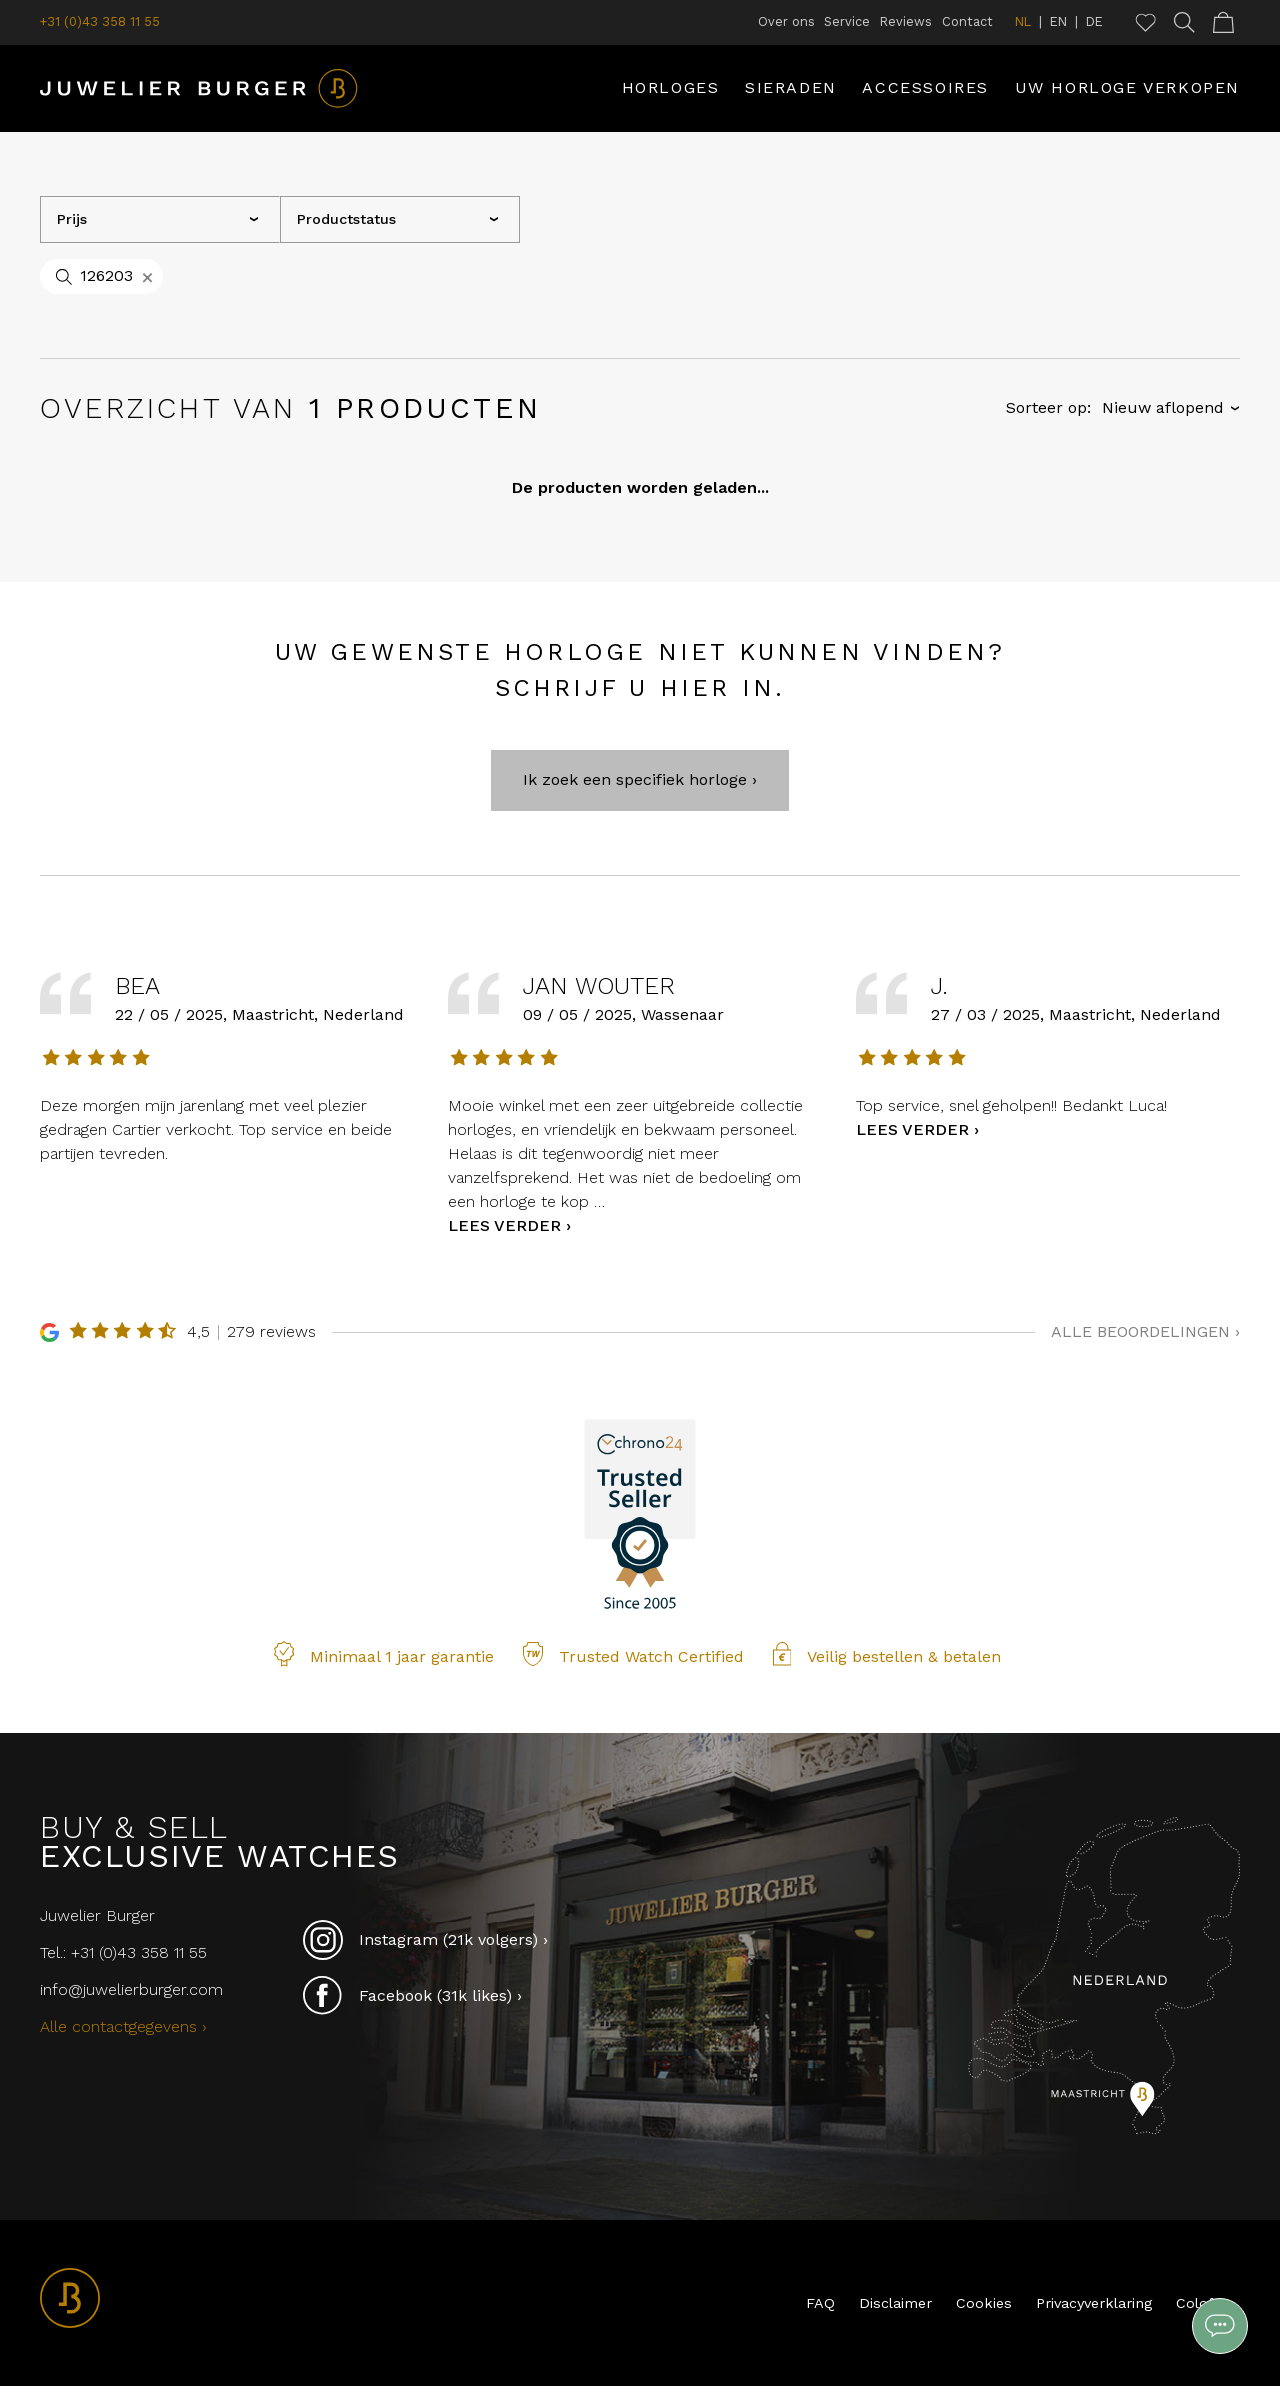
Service (847, 21)
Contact (967, 21)
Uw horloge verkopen (1127, 87)
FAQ (820, 2303)
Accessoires (925, 87)
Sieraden (791, 87)
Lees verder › (509, 1267)
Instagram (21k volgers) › (425, 1940)
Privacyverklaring (1094, 2303)
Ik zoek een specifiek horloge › (640, 822)
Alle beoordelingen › (1145, 1373)
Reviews (906, 21)
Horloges (671, 87)
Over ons (786, 21)
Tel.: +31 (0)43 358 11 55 (123, 1952)
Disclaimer (895, 2303)
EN (1058, 21)
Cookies (984, 2303)
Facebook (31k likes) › (412, 1996)
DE (1094, 21)
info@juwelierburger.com (131, 1989)
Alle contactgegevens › (123, 2026)
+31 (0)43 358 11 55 (100, 21)
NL (1023, 21)
